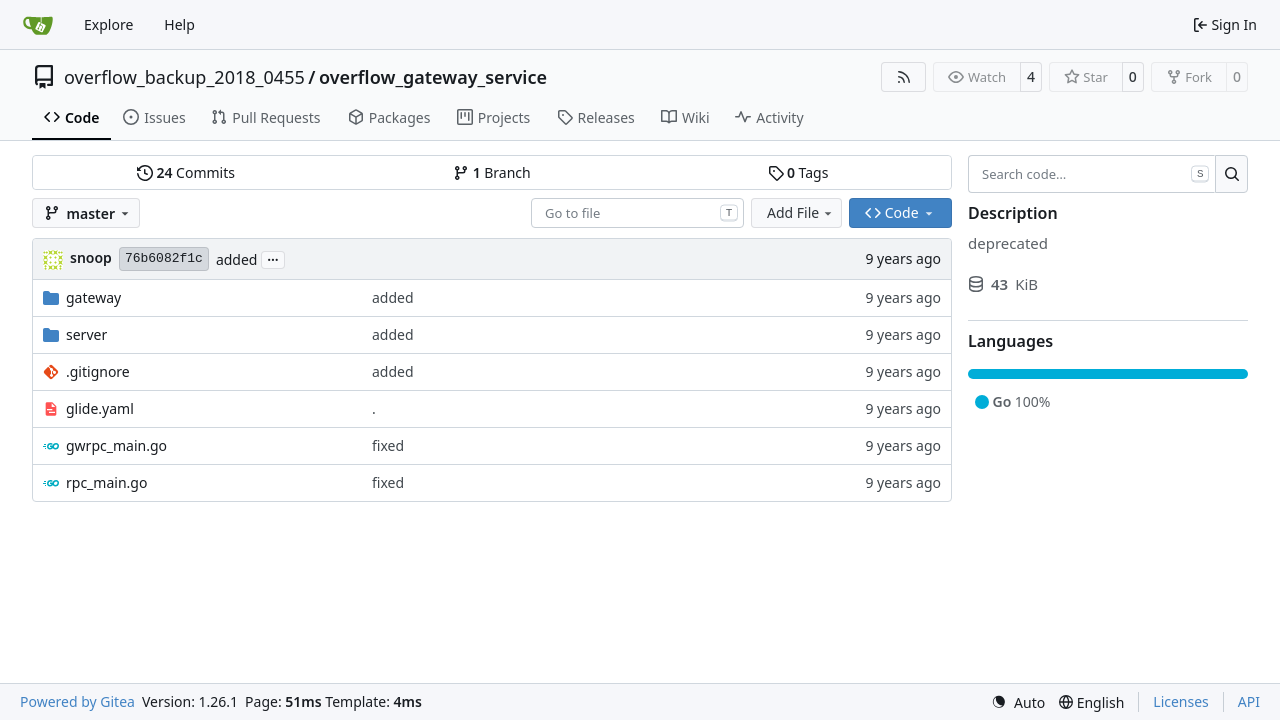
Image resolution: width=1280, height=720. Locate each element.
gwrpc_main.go (116, 445)
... (273, 258)
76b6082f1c (164, 258)
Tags (798, 172)
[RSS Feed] (904, 77)
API (1249, 701)
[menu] (1018, 702)
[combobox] (637, 213)
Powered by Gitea (77, 701)
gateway (93, 297)
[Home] (38, 25)
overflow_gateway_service (433, 77)
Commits (186, 172)
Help (179, 24)
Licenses (1181, 701)
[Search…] (1231, 174)
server (86, 334)
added (237, 259)
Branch (492, 172)
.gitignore (98, 371)
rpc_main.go (106, 482)
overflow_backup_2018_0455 (184, 77)
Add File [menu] (801, 212)
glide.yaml (100, 408)
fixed (388, 445)
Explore (108, 24)
